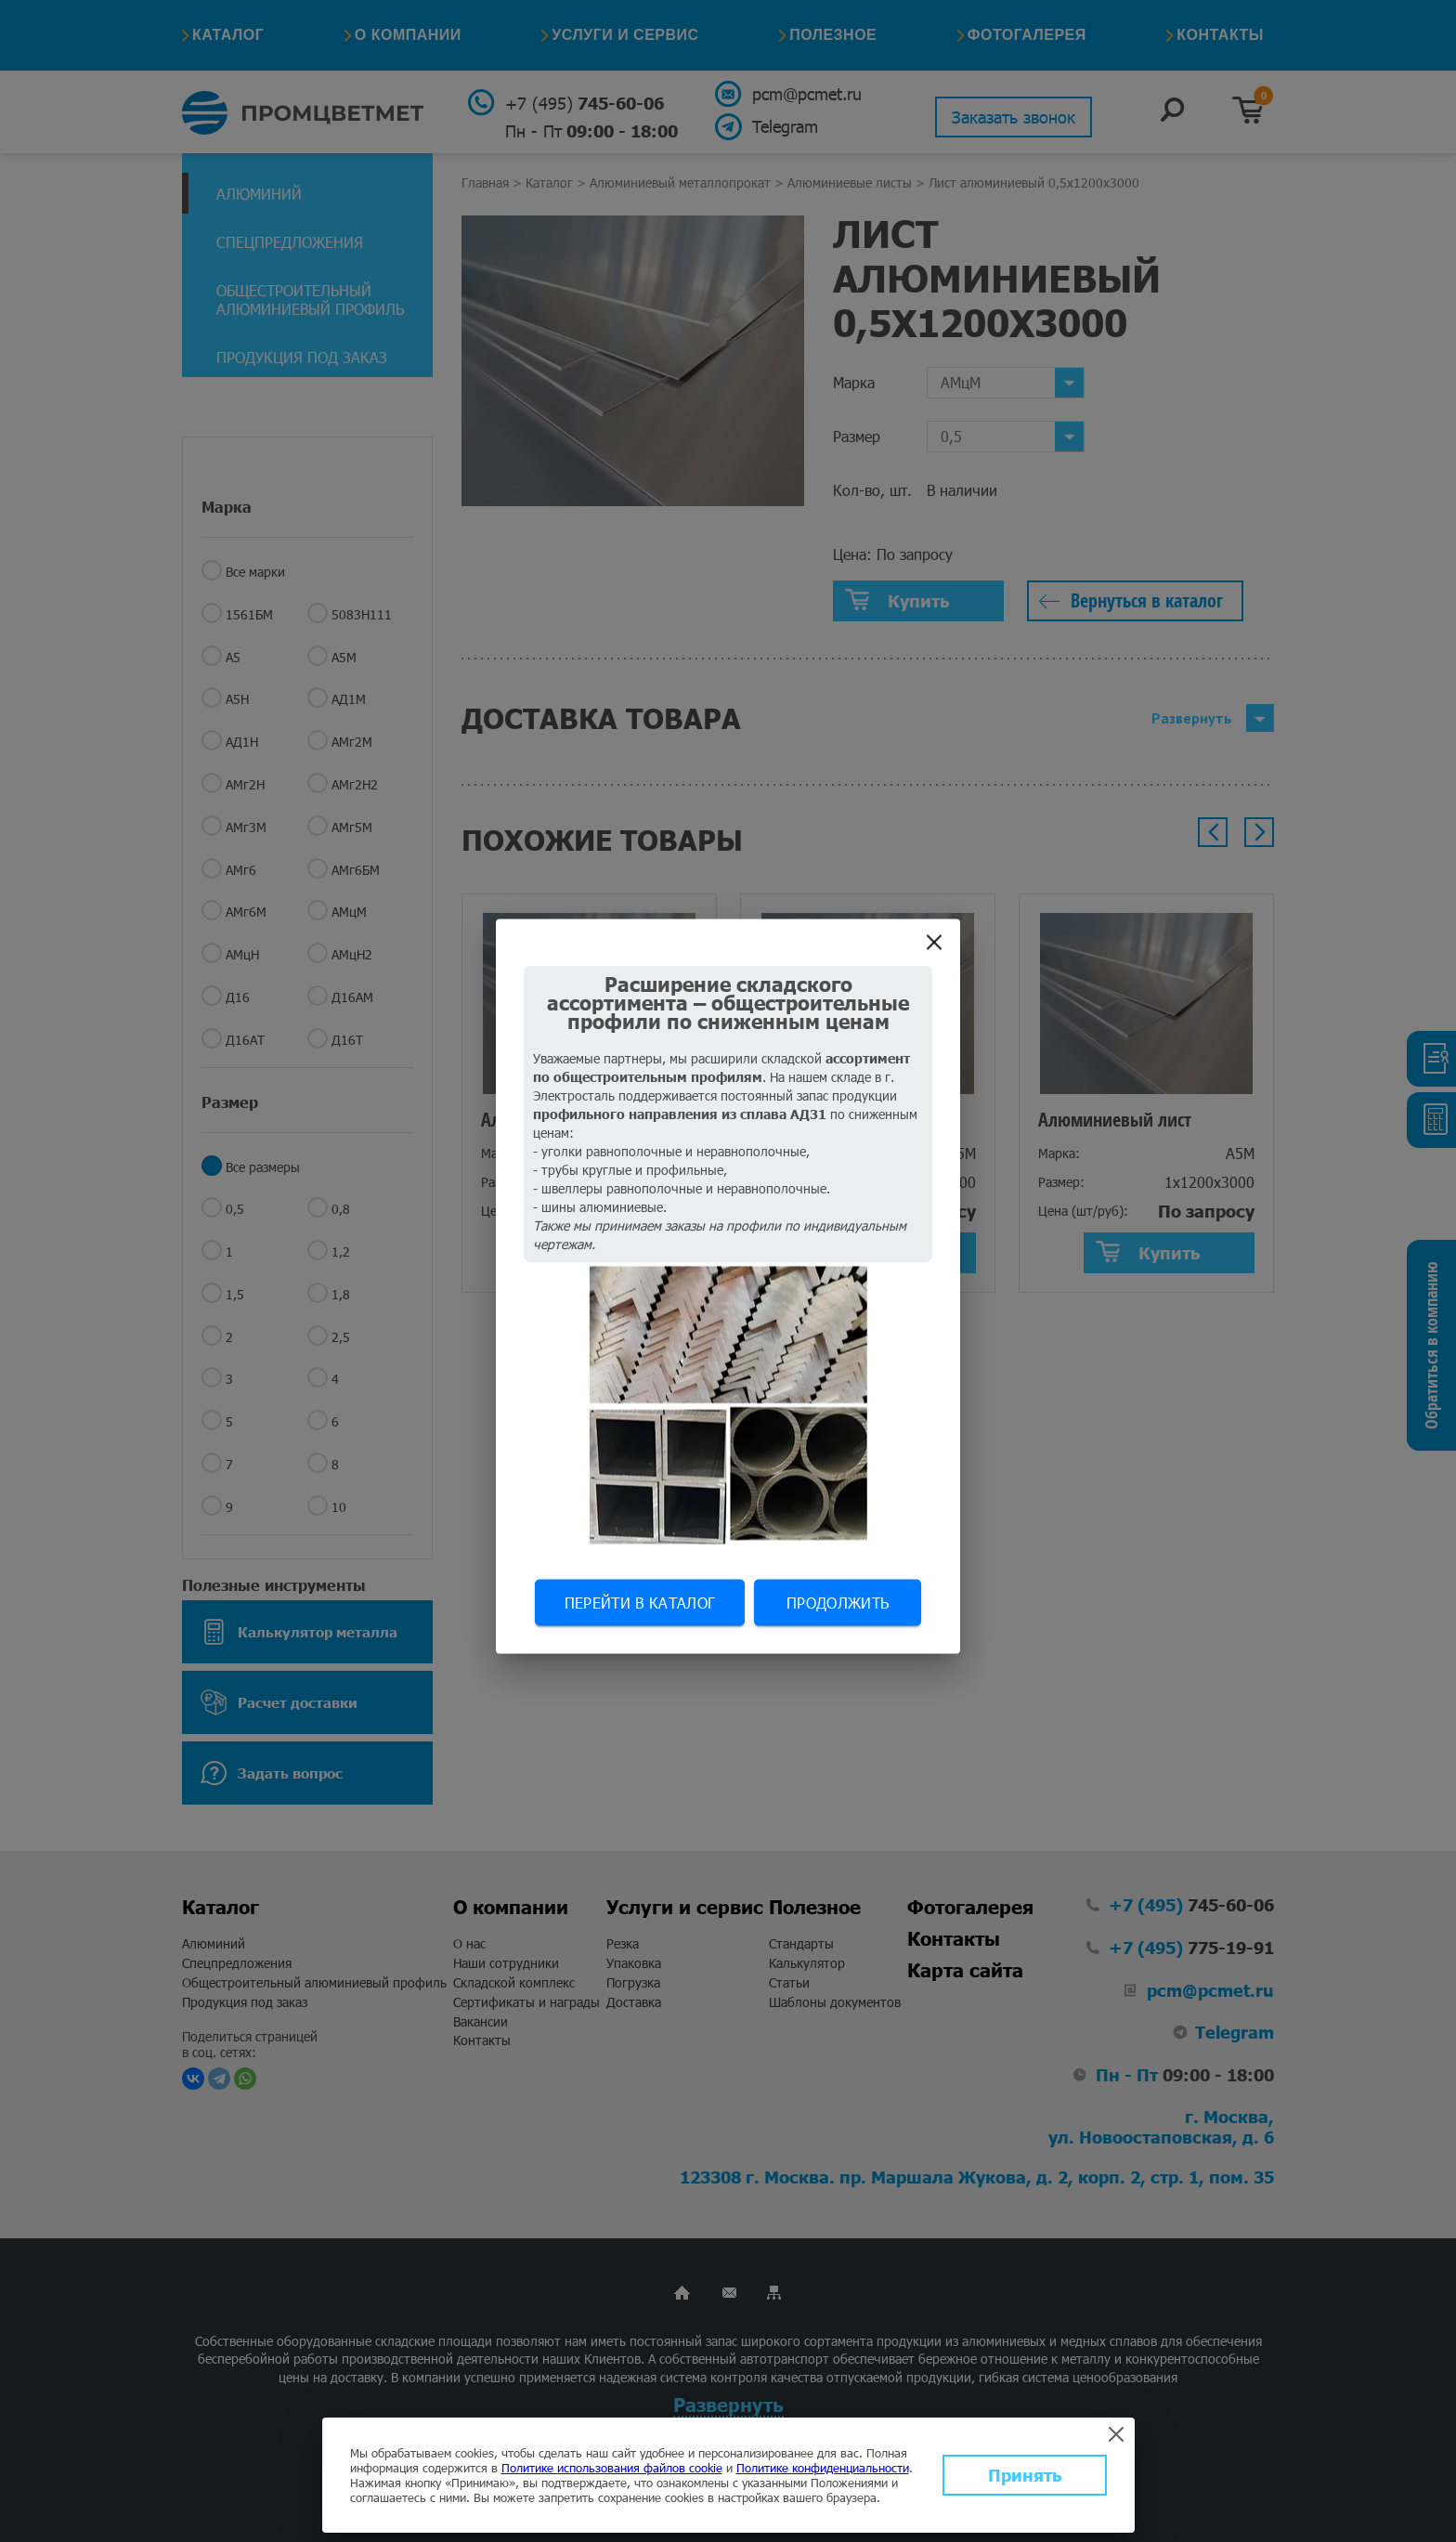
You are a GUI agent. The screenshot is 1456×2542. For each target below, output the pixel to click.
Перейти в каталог (640, 1601)
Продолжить (837, 1601)
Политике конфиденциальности (822, 2467)
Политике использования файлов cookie (611, 2467)
